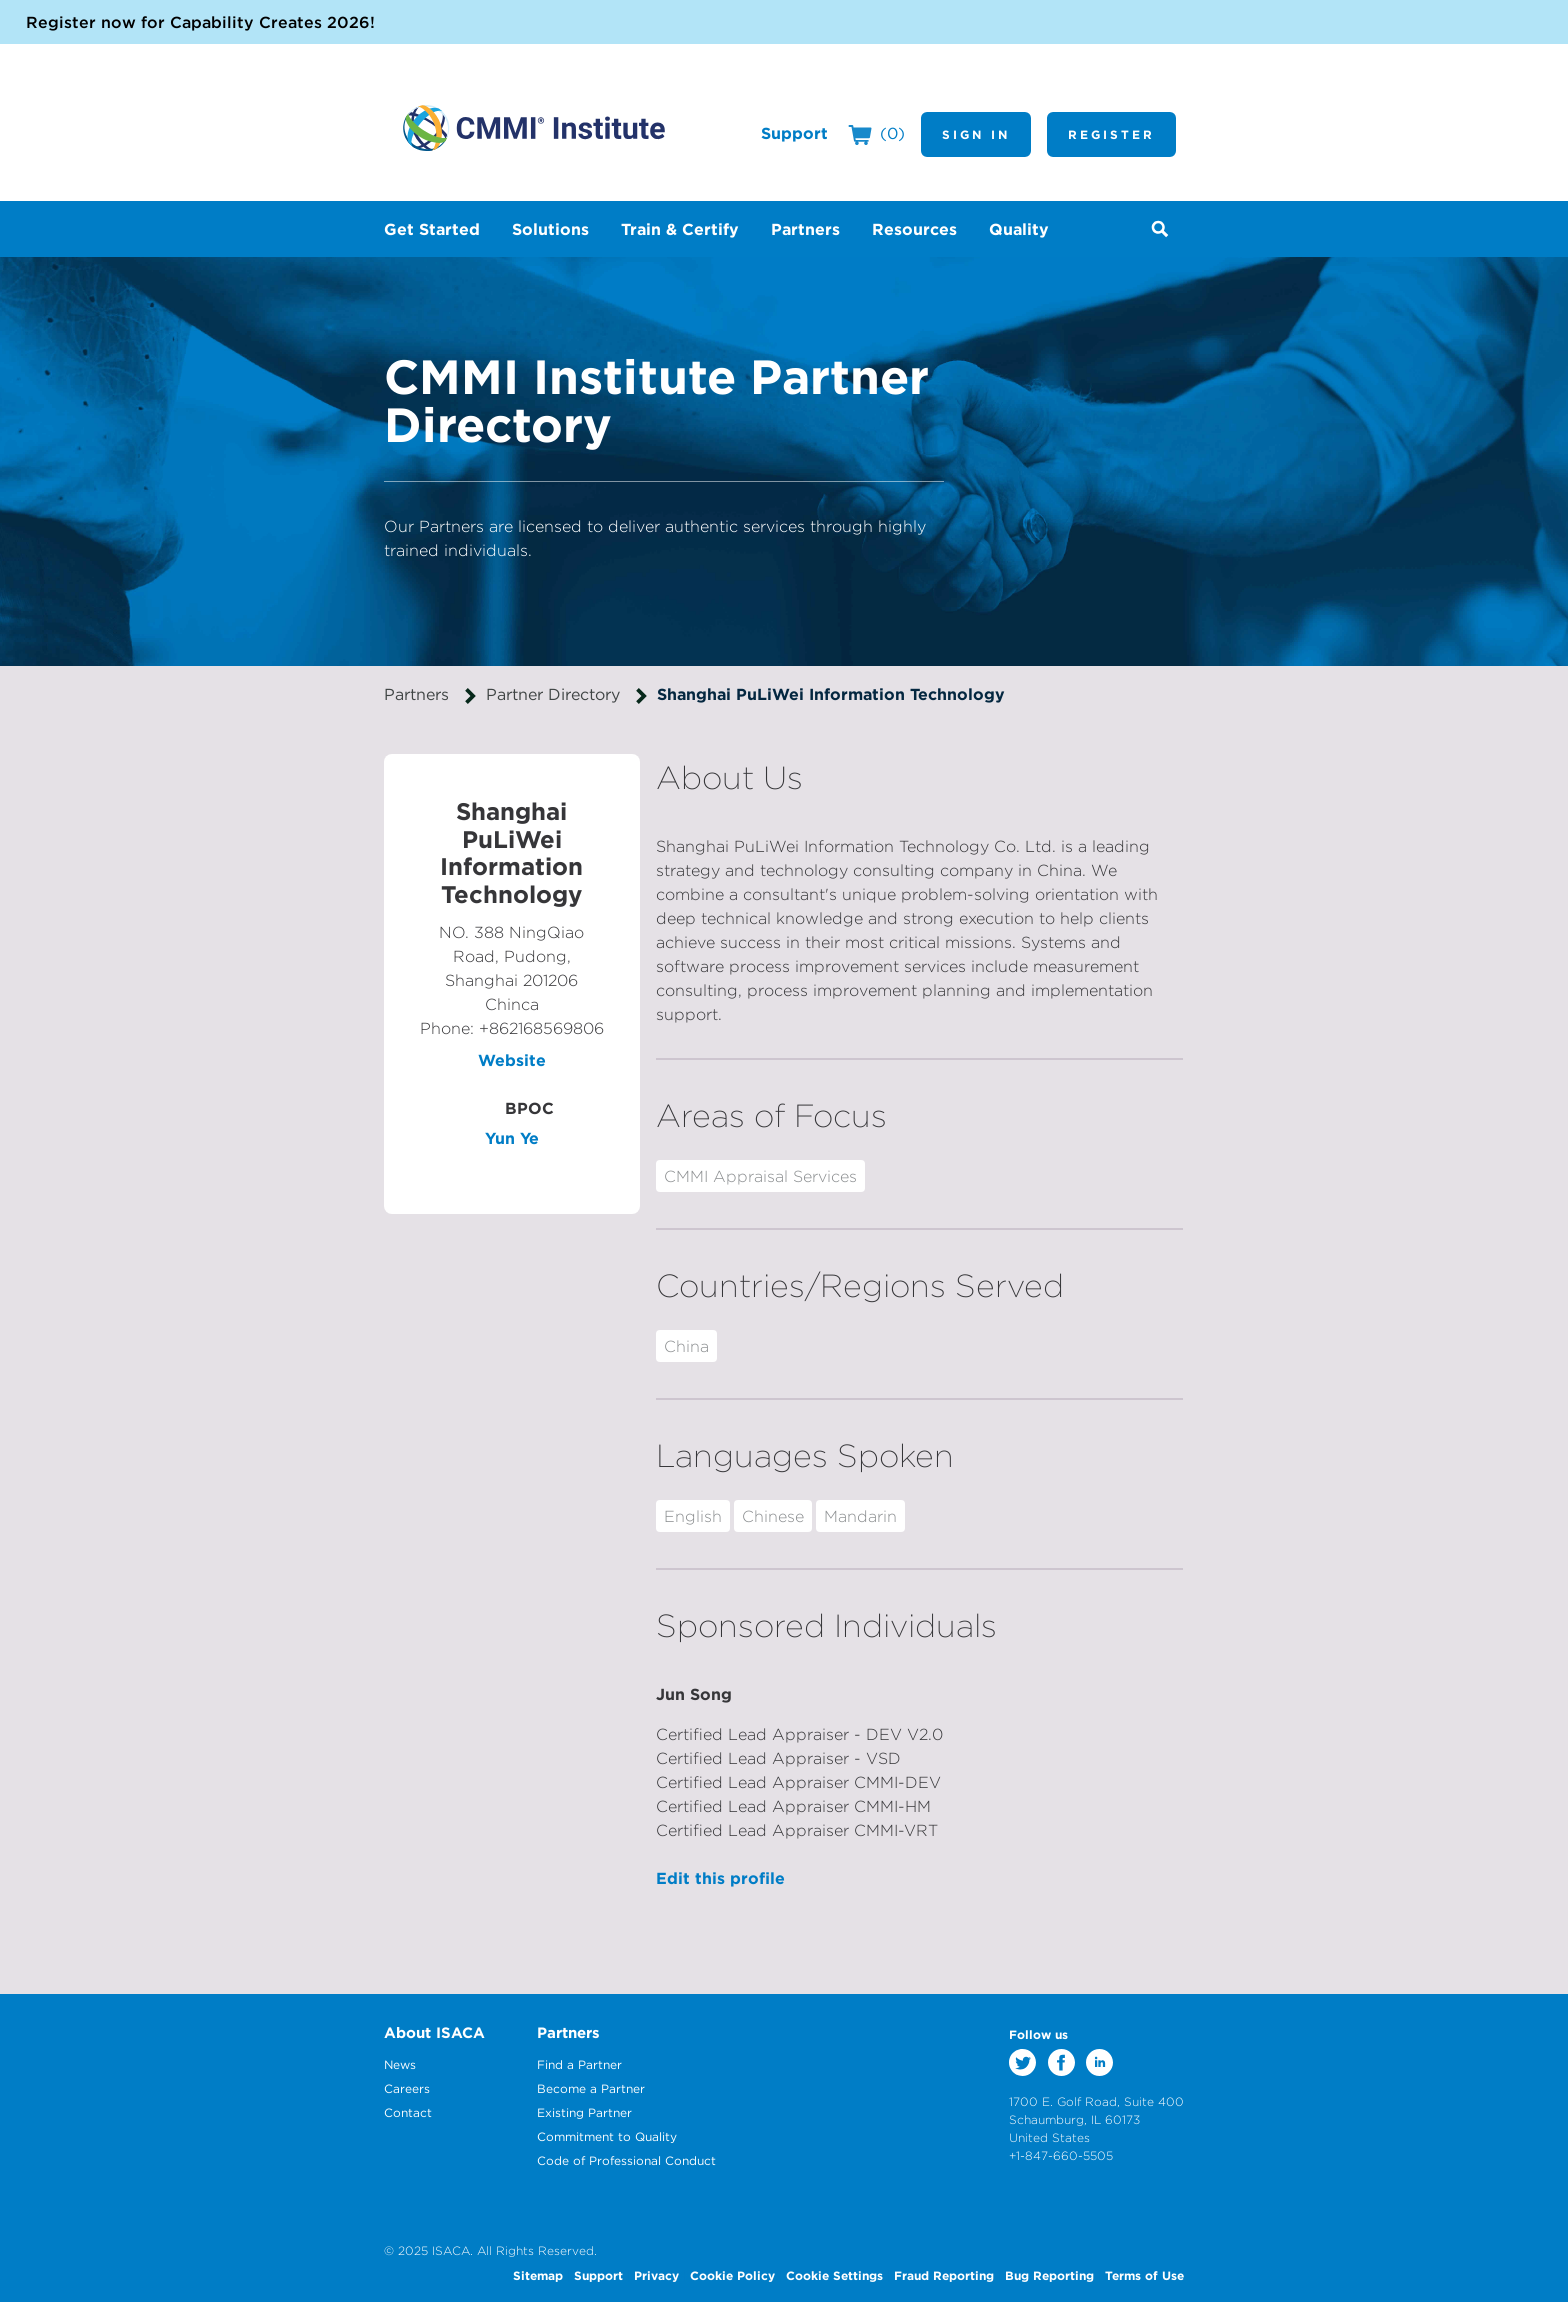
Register (1111, 134)
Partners (416, 694)
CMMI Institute (534, 128)
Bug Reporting (1049, 2275)
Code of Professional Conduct (626, 2160)
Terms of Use (1144, 2275)
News (400, 2064)
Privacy (656, 2275)
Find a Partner (579, 2064)
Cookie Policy (732, 2275)
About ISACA (434, 2032)
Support (794, 133)
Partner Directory (553, 694)
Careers (407, 2088)
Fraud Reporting (944, 2275)
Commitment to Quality (607, 2136)
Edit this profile (720, 1878)
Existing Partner (584, 2112)
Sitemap (538, 2275)
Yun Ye (512, 1138)
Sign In (976, 134)
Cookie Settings (834, 2275)
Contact (408, 2112)
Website (512, 1060)
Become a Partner (591, 2088)
